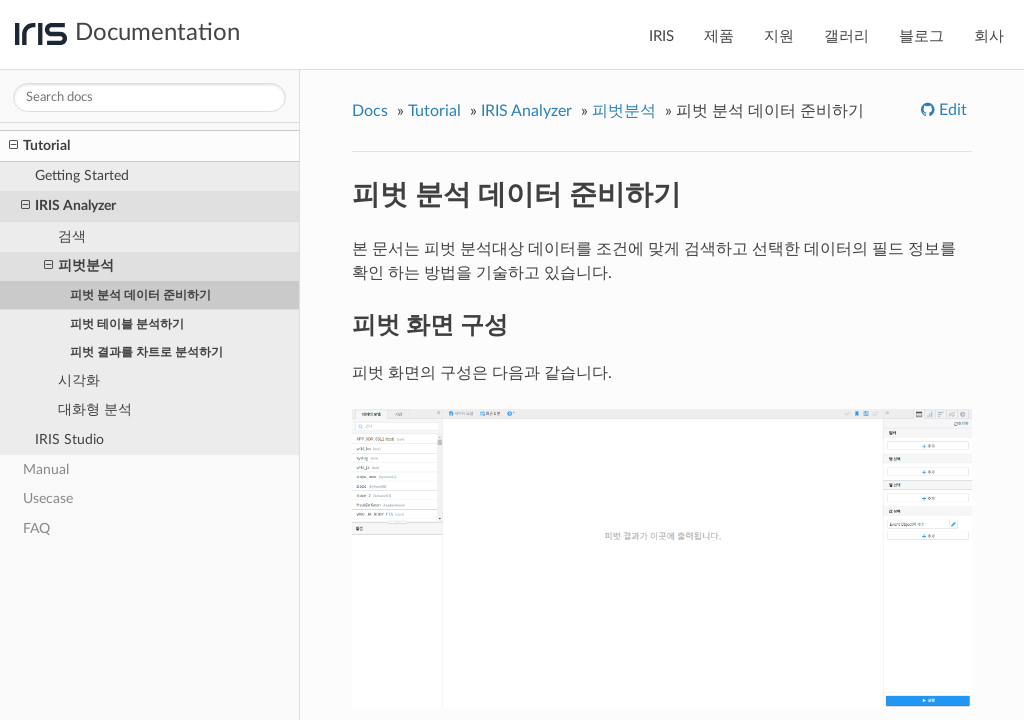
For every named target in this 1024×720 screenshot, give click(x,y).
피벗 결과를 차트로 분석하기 (146, 352)
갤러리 (846, 36)
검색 (72, 236)
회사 (989, 36)
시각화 (79, 380)
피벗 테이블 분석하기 (127, 324)
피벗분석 (79, 266)
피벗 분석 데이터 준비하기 (140, 295)
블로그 (921, 36)
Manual (46, 469)
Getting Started (82, 175)
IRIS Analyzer (68, 206)
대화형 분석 (95, 409)
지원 (779, 36)
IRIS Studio (69, 439)
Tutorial (39, 146)
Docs (370, 111)
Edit (951, 110)
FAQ (36, 528)
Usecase (48, 498)
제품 (719, 36)
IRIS (661, 36)
